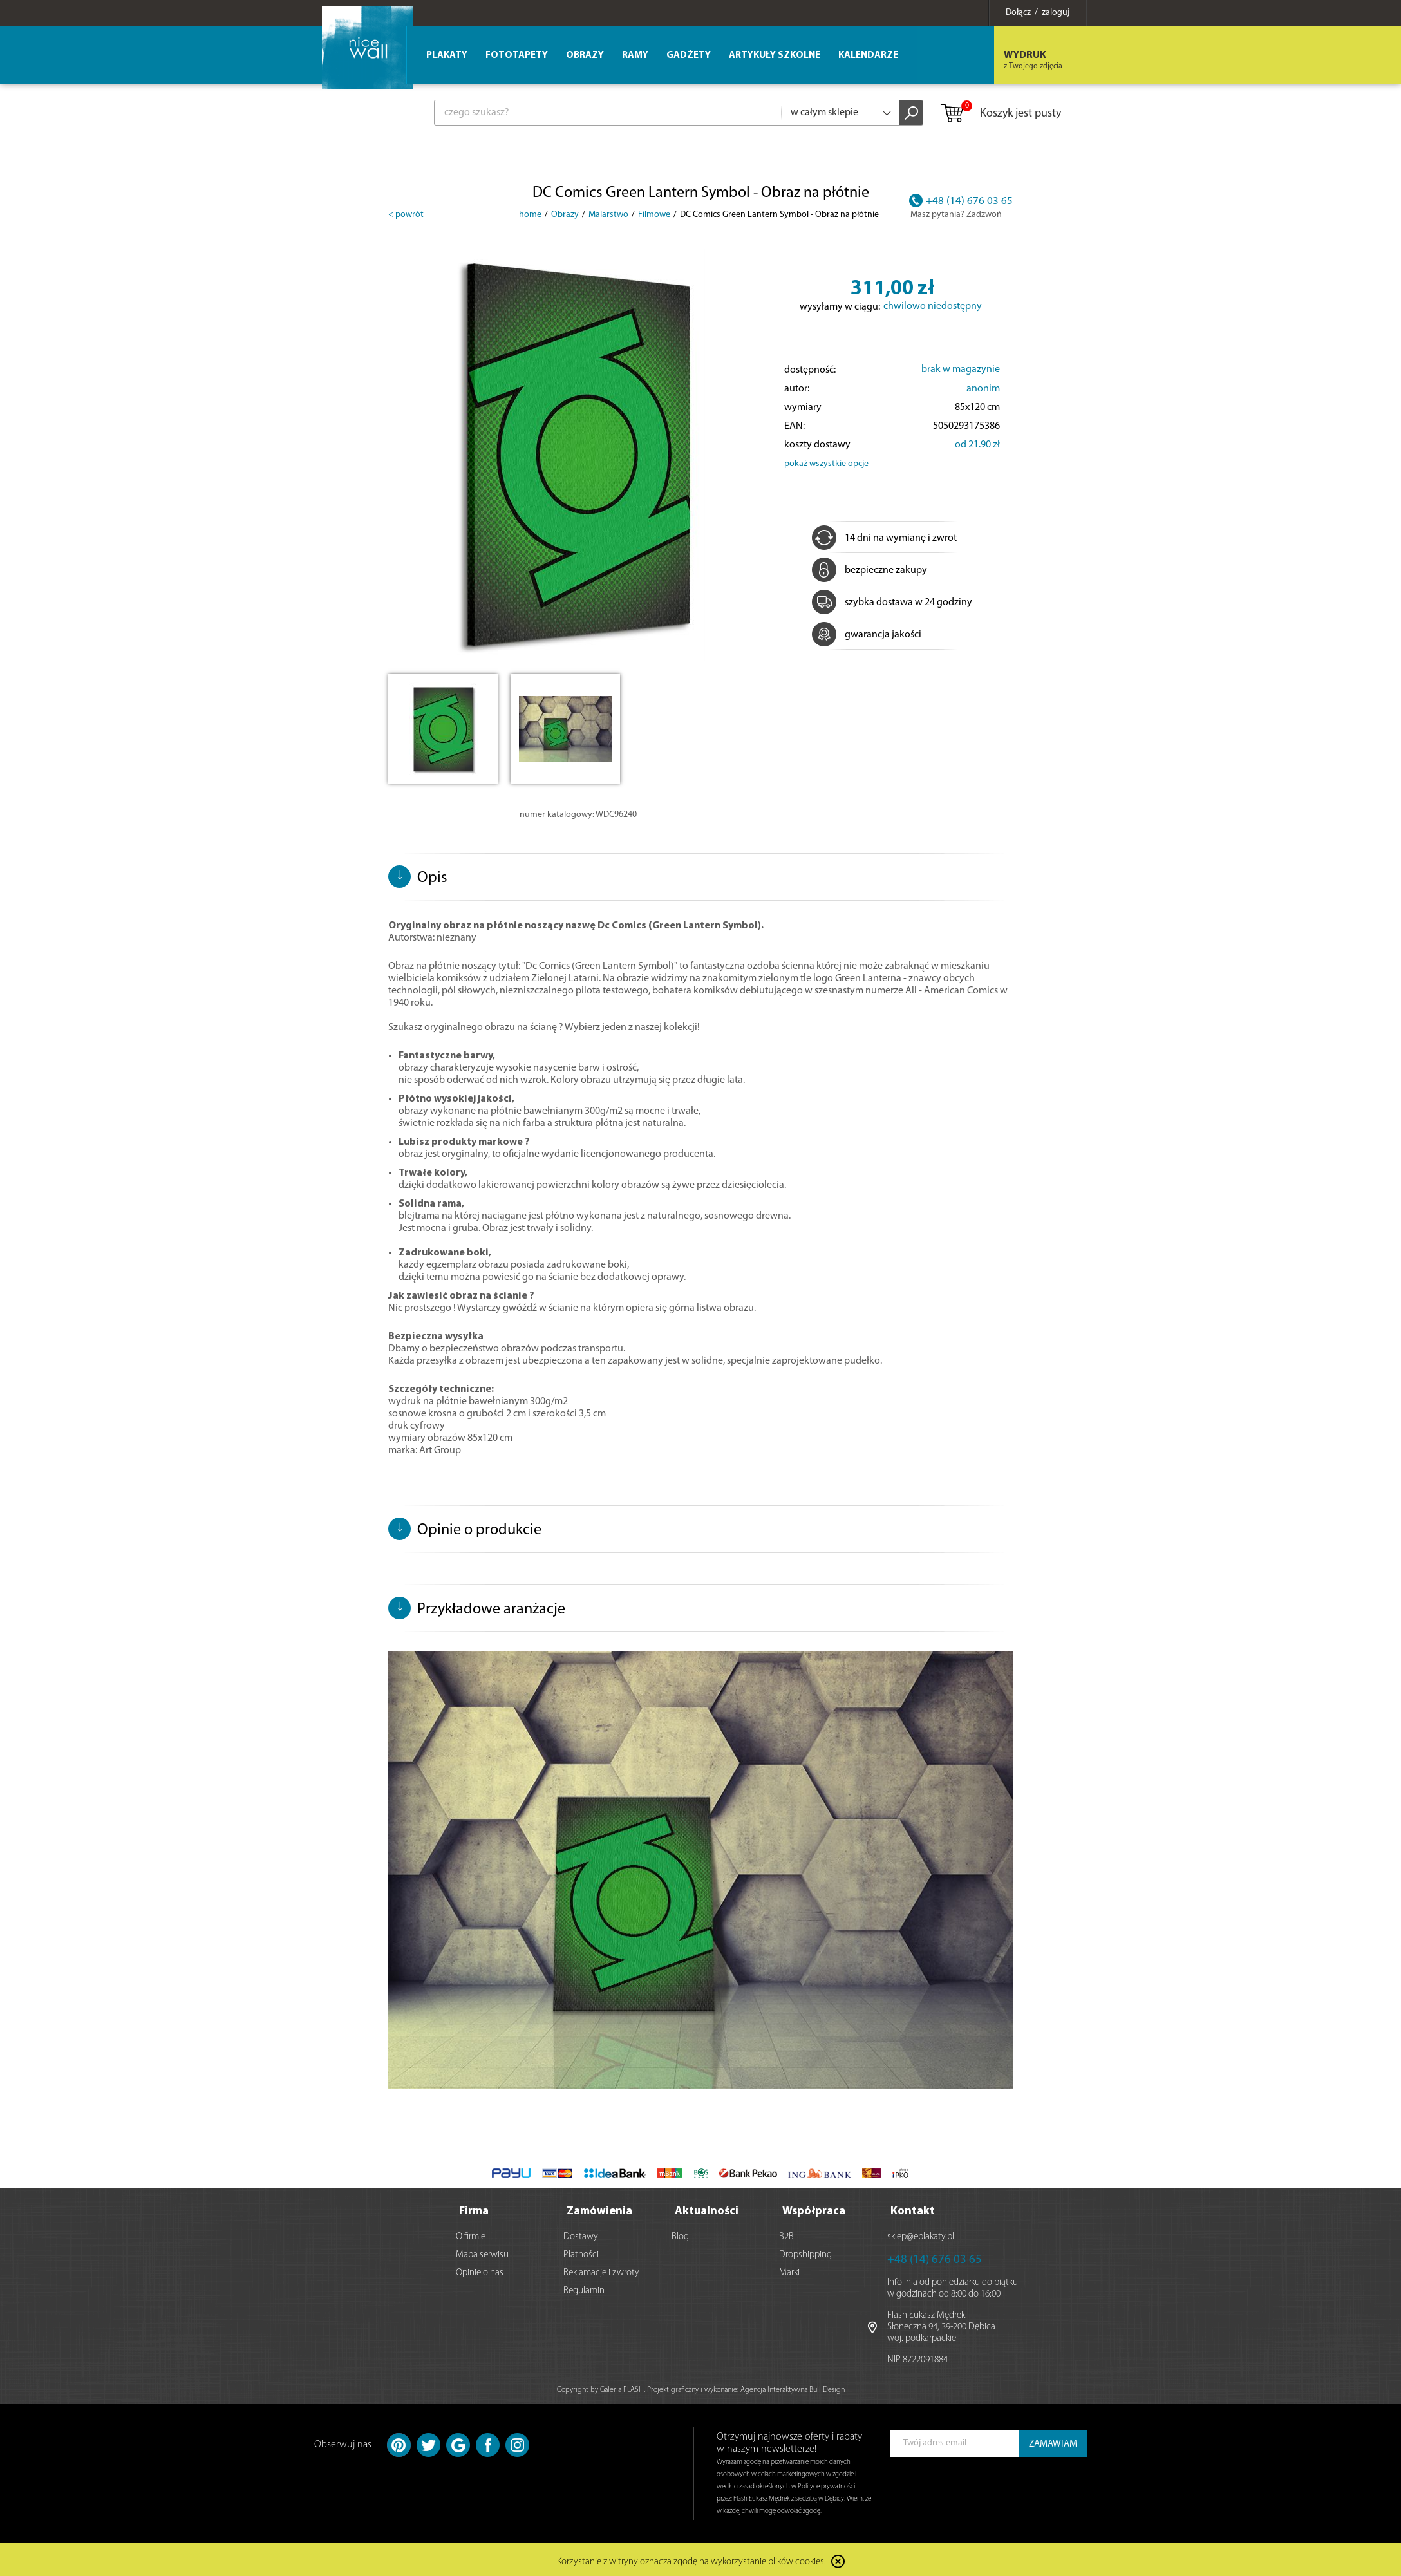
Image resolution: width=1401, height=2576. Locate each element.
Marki (789, 2270)
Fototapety (516, 56)
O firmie (470, 2234)
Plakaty (446, 56)
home (530, 215)
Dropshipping (805, 2252)
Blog (680, 2234)
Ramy (635, 56)
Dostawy (580, 2234)
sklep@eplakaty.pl (920, 2234)
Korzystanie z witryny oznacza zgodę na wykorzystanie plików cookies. (691, 2559)
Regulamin (584, 2288)
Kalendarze (868, 56)
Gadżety (688, 56)
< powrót (406, 215)
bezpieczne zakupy (869, 570)
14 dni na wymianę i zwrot (884, 538)
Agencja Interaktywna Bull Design (792, 2387)
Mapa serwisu (482, 2252)
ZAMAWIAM (1053, 2441)
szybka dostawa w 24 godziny (892, 602)
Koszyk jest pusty (1000, 114)
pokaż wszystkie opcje (826, 464)
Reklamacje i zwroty (601, 2270)
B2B (786, 2234)
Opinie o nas (479, 2270)
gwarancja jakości (866, 635)
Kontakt (912, 2208)
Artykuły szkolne (774, 56)
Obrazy (585, 56)
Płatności (581, 2252)
